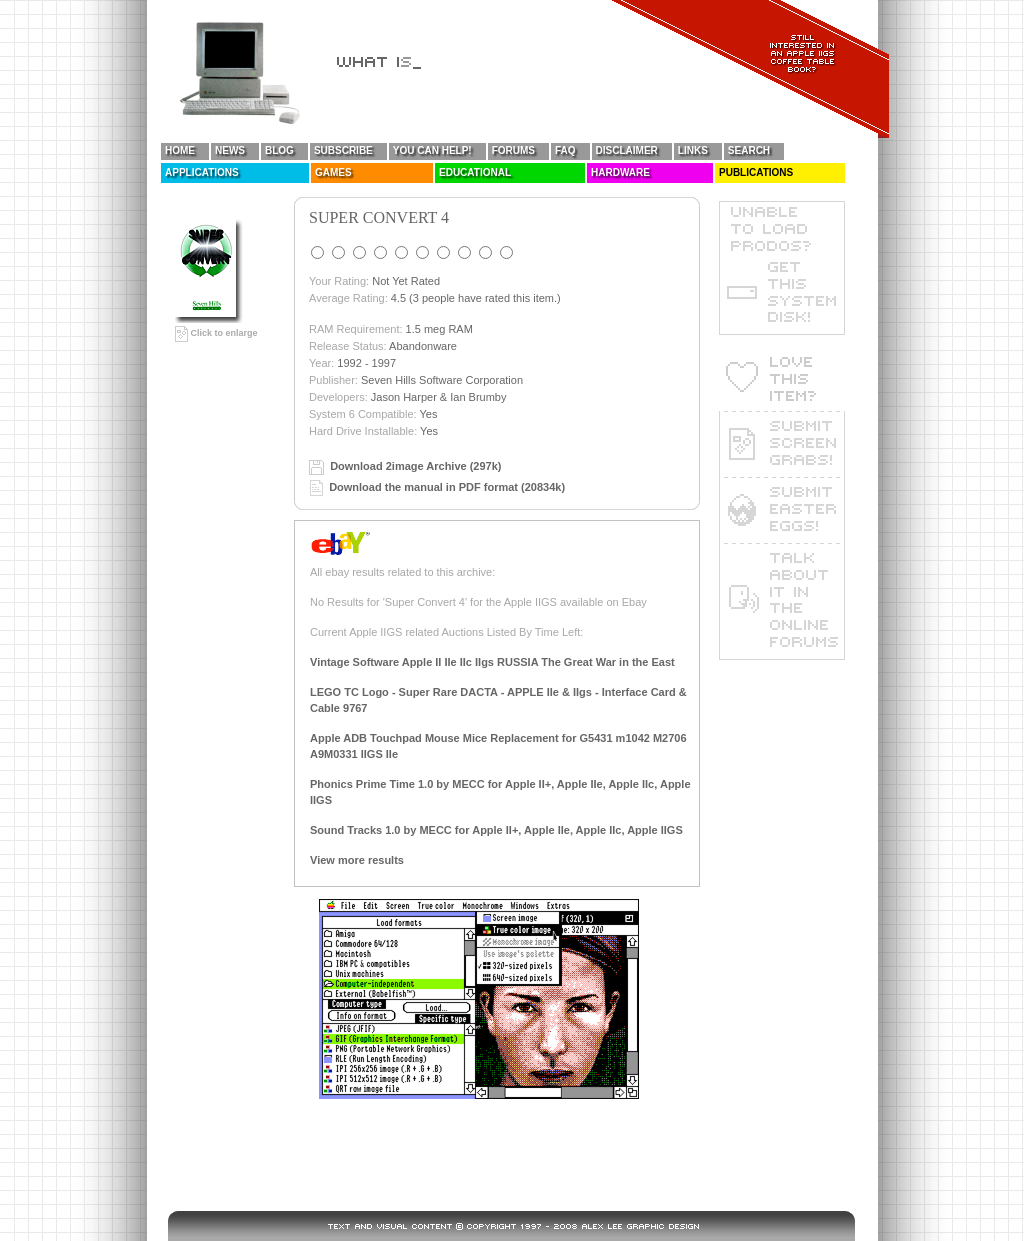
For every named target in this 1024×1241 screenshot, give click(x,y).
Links (693, 150)
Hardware (620, 172)
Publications (756, 172)
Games (333, 172)
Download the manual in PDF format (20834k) (447, 487)
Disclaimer (627, 150)
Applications (202, 172)
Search (749, 150)
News (230, 150)
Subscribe (343, 150)
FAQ (565, 150)
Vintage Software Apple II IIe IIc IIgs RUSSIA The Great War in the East (492, 662)
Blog (279, 150)
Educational (475, 172)
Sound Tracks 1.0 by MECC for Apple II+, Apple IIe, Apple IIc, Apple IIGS (496, 830)
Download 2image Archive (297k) (415, 466)
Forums (513, 150)
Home (180, 150)
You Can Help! (432, 150)
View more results (357, 860)
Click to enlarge (216, 333)
